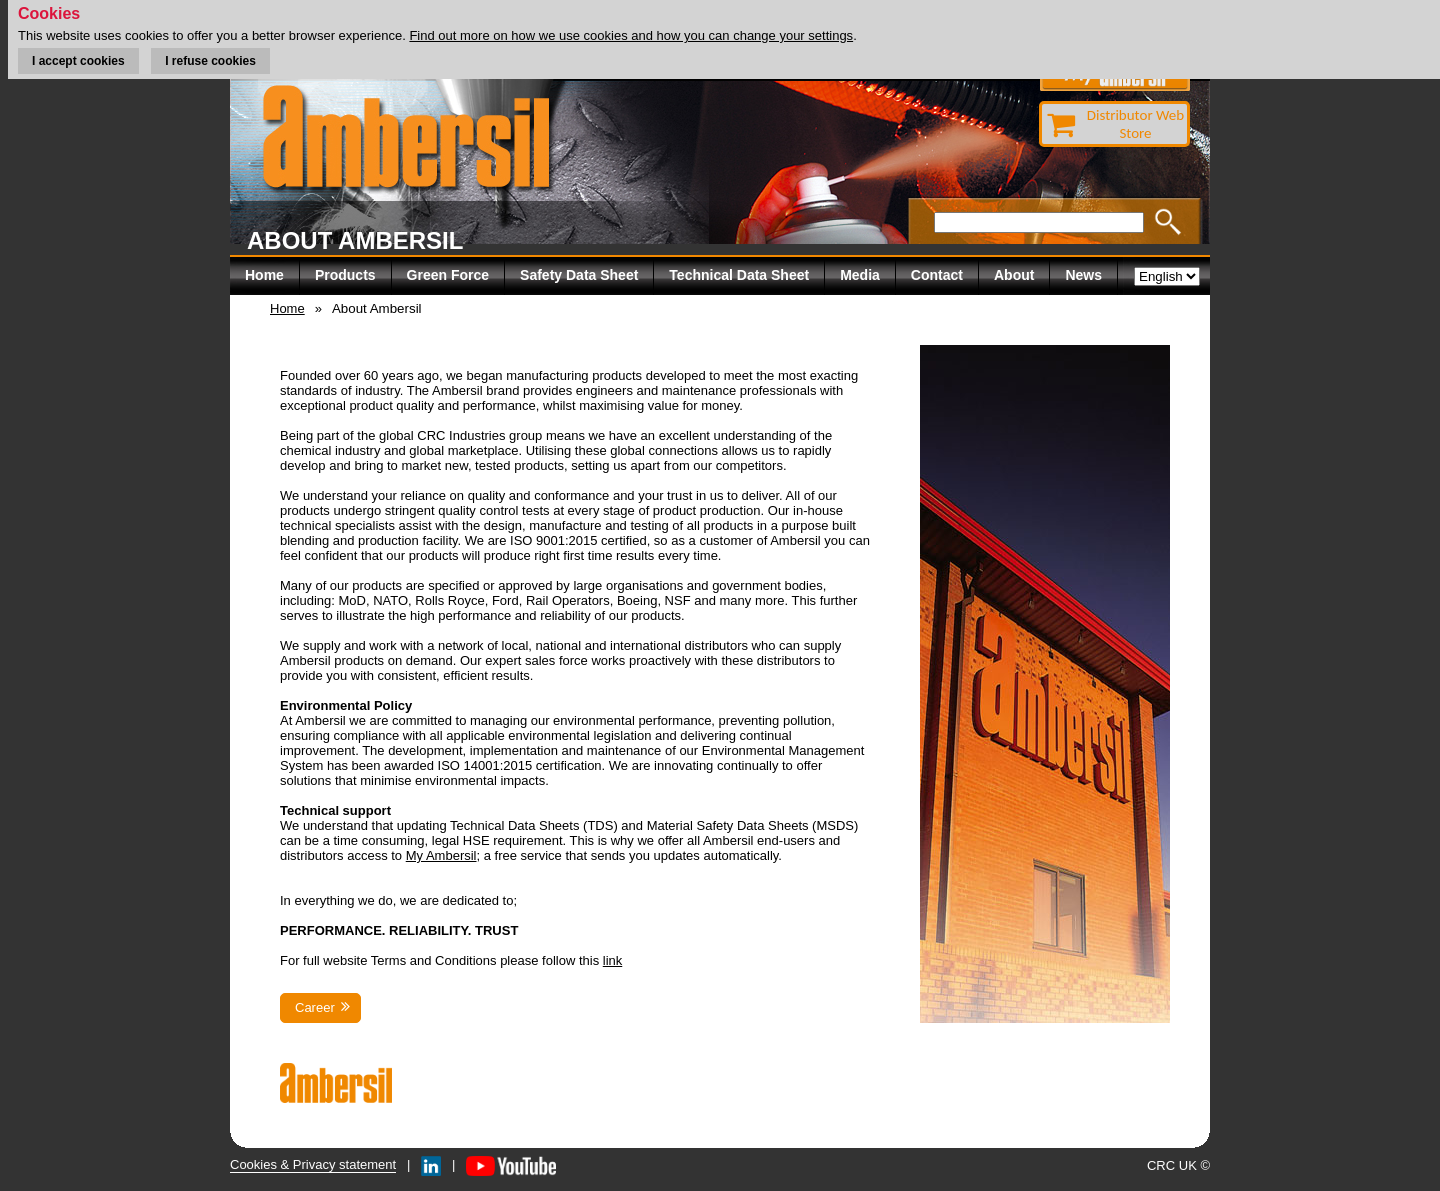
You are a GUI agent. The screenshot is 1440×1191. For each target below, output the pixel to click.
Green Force (448, 275)
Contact (937, 275)
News (1083, 275)
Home (264, 275)
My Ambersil (441, 855)
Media (860, 275)
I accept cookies (78, 61)
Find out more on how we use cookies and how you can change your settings (631, 35)
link (613, 960)
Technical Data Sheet (739, 275)
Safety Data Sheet (579, 275)
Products (345, 275)
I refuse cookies (210, 61)
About (1014, 275)
